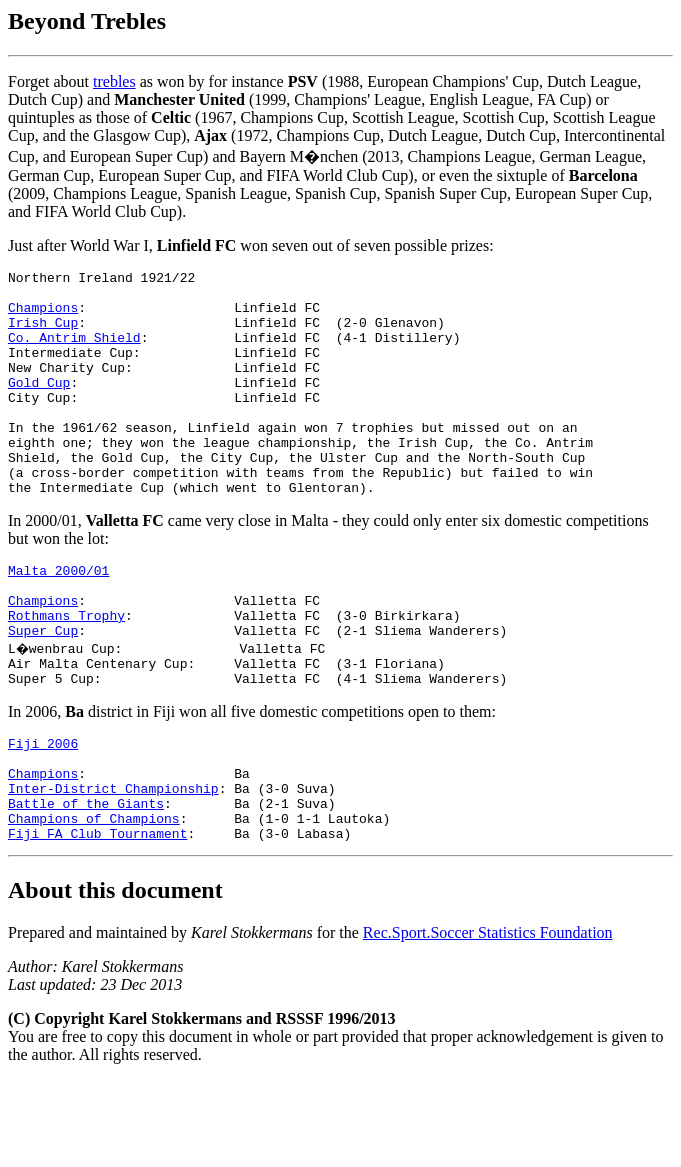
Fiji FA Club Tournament (97, 920)
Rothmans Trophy (66, 672)
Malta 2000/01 (58, 618)
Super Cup (43, 690)
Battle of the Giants (86, 884)
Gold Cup (39, 406)
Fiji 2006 (43, 812)
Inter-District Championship (113, 866)
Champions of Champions (94, 902)
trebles (114, 81)
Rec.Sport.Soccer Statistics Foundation (488, 1019)
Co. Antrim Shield (74, 352)
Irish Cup (43, 334)
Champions (43, 316)
